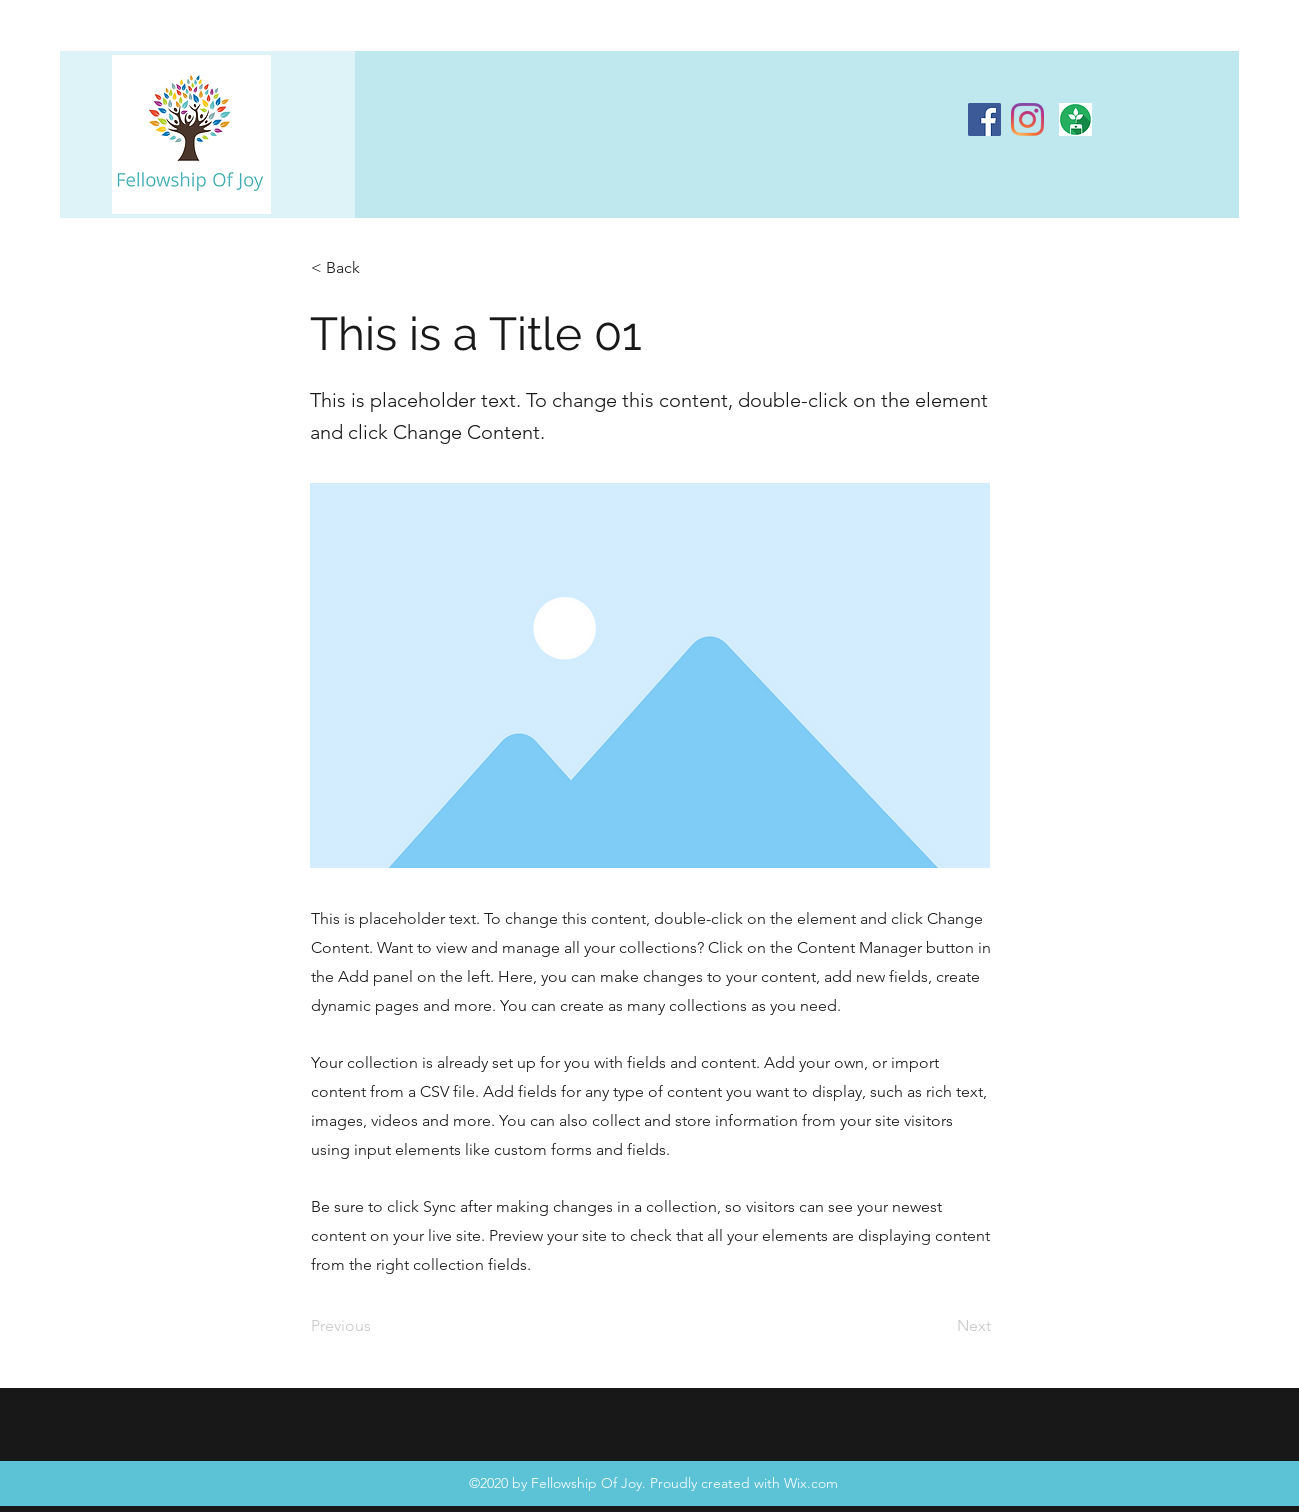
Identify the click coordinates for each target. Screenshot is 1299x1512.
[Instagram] (1027, 119)
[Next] (941, 1326)
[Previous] (377, 1326)
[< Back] (377, 268)
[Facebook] (984, 119)
